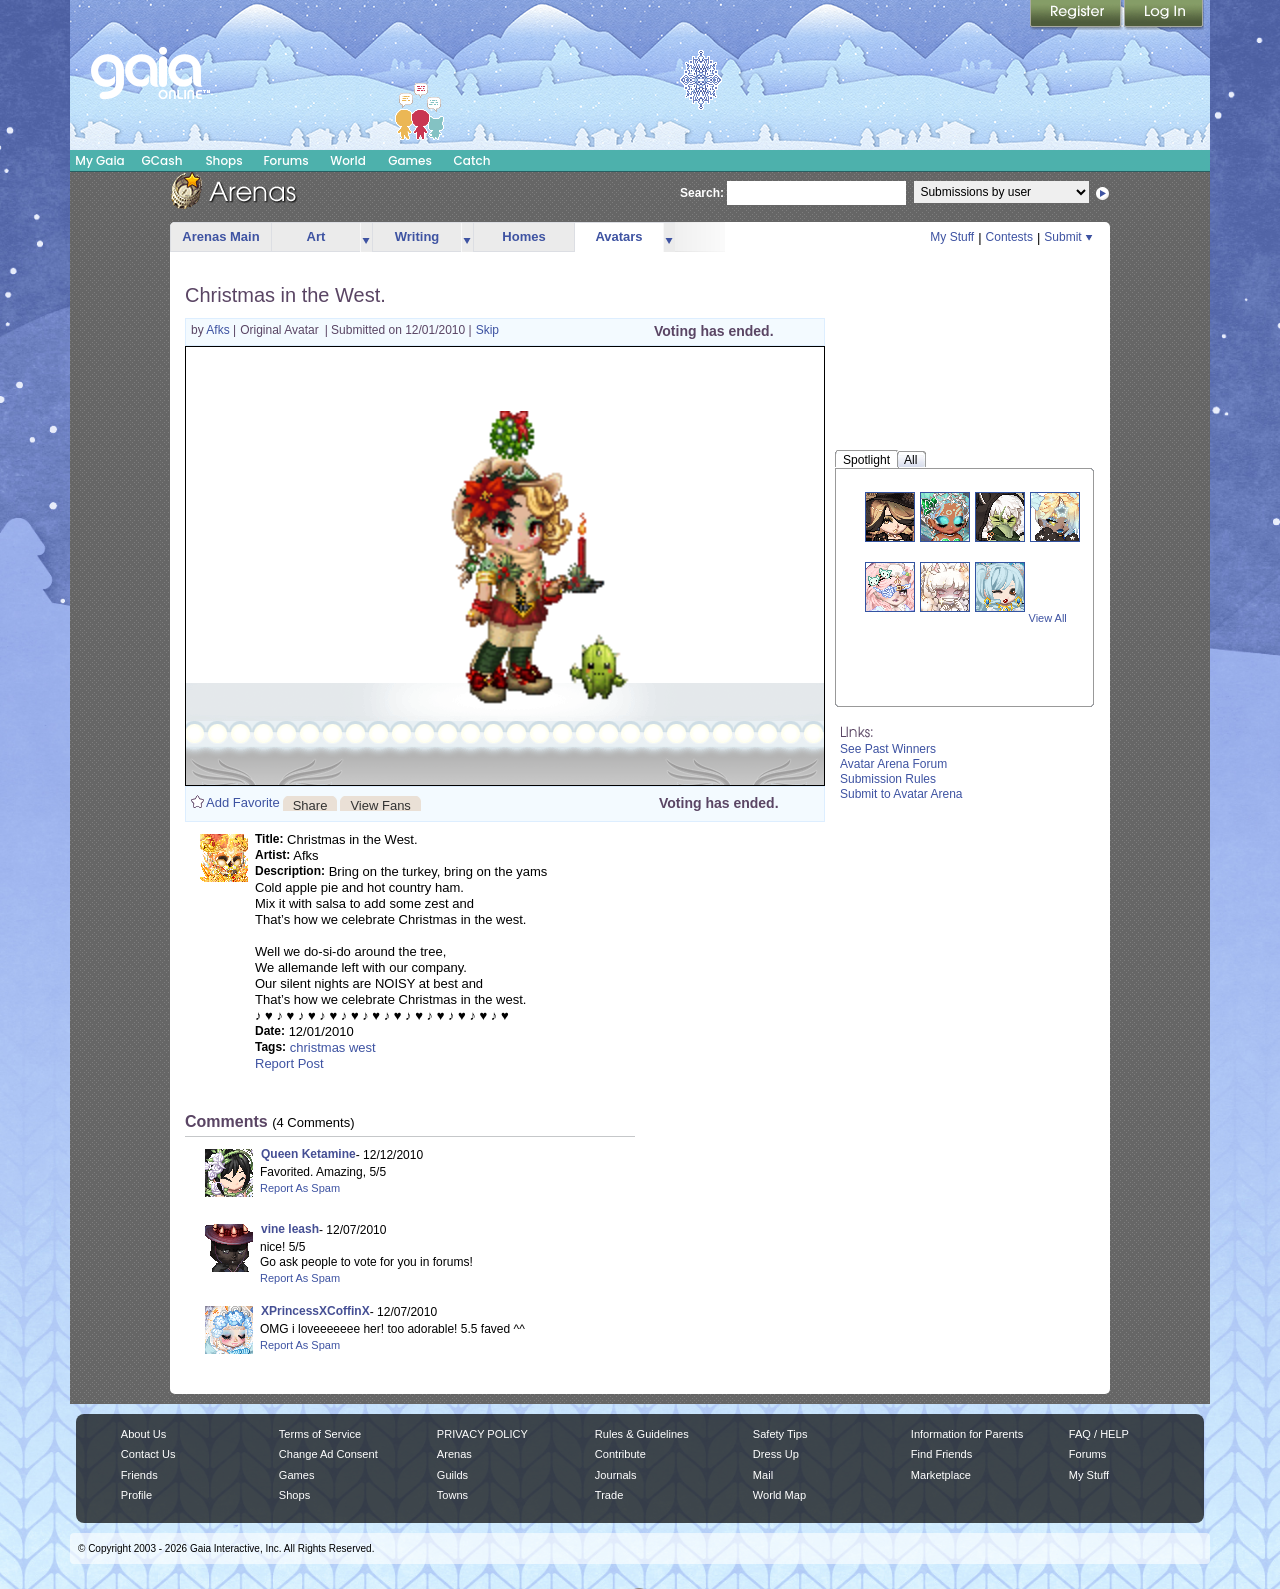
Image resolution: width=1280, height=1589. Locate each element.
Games (410, 160)
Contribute (620, 1454)
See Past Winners (888, 749)
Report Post (289, 1063)
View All (1048, 618)
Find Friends (941, 1454)
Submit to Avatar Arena (901, 794)
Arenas (454, 1454)
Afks (219, 330)
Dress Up (776, 1454)
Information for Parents (967, 1434)
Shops (223, 160)
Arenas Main (220, 236)
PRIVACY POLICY (482, 1434)
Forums (285, 160)
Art (316, 236)
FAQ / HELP (1099, 1434)
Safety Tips (780, 1434)
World (348, 160)
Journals (616, 1475)
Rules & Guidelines (642, 1434)
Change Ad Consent (328, 1454)
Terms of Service (320, 1434)
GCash (162, 160)
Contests (1009, 237)
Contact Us (148, 1454)
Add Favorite (243, 802)
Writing (417, 236)
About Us (143, 1434)
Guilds (452, 1475)
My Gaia (99, 160)
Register (1077, 15)
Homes (523, 236)
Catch (472, 160)
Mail (763, 1475)
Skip (487, 330)
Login (1164, 15)
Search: (702, 193)
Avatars (618, 236)
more (366, 237)
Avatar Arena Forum (893, 764)
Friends (139, 1475)
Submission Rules (888, 779)
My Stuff (952, 237)
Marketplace (941, 1475)
